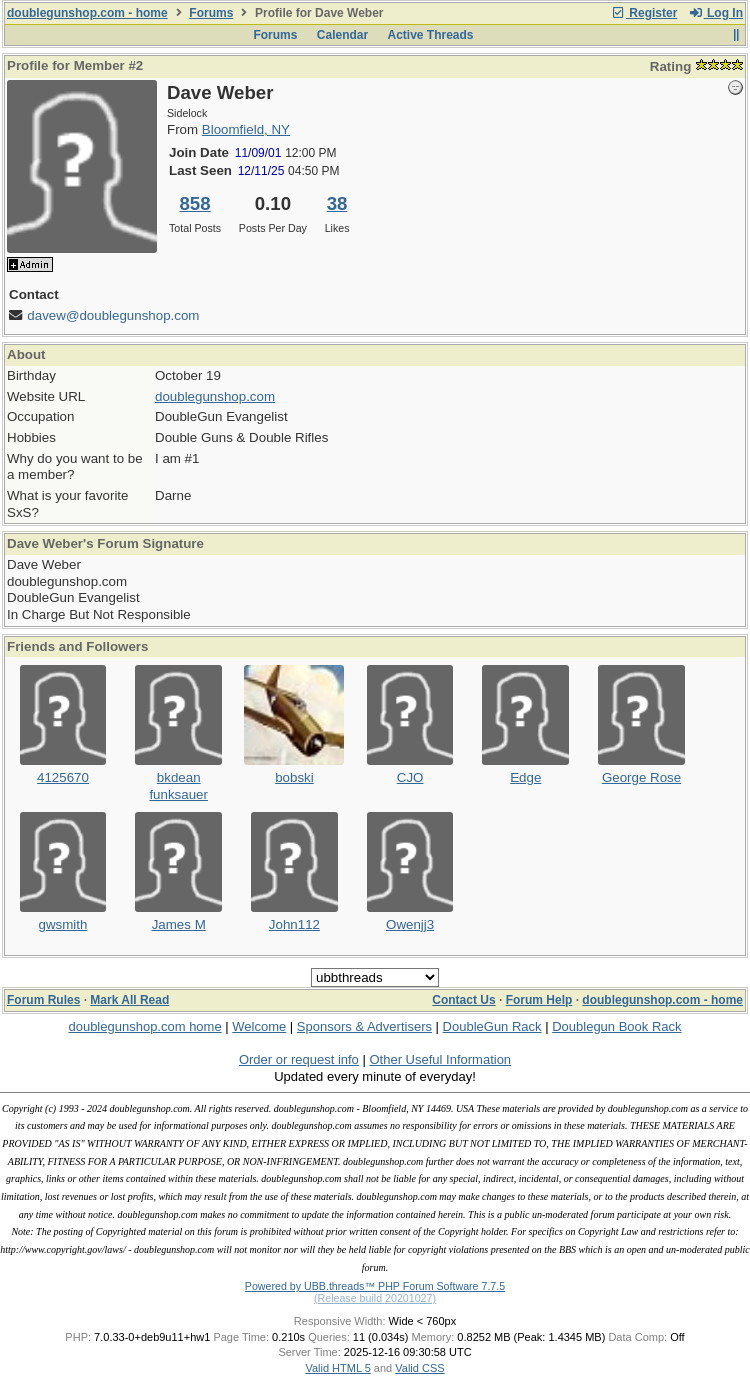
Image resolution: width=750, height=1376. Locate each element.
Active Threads (431, 35)
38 (337, 203)
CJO (410, 777)
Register (644, 13)
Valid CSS (419, 1368)
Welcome (259, 1026)
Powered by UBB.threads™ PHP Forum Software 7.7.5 (375, 1286)
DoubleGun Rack (492, 1026)
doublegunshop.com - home (87, 13)
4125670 (63, 777)
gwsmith (63, 924)
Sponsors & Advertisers (364, 1026)
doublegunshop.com (215, 396)
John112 (294, 924)
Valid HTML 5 (337, 1368)
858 (194, 203)
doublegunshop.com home (144, 1026)
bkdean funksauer (178, 786)
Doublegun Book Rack (616, 1026)
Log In (716, 13)
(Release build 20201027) (375, 1298)
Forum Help (539, 1000)
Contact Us (463, 1000)
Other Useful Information (440, 1059)
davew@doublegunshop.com (113, 315)
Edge (525, 777)
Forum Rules (43, 1000)
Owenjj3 (410, 924)
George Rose (641, 777)
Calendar (342, 35)
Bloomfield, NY (246, 129)
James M (179, 924)
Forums (211, 13)
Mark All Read (129, 1000)
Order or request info (299, 1059)
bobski (294, 777)
